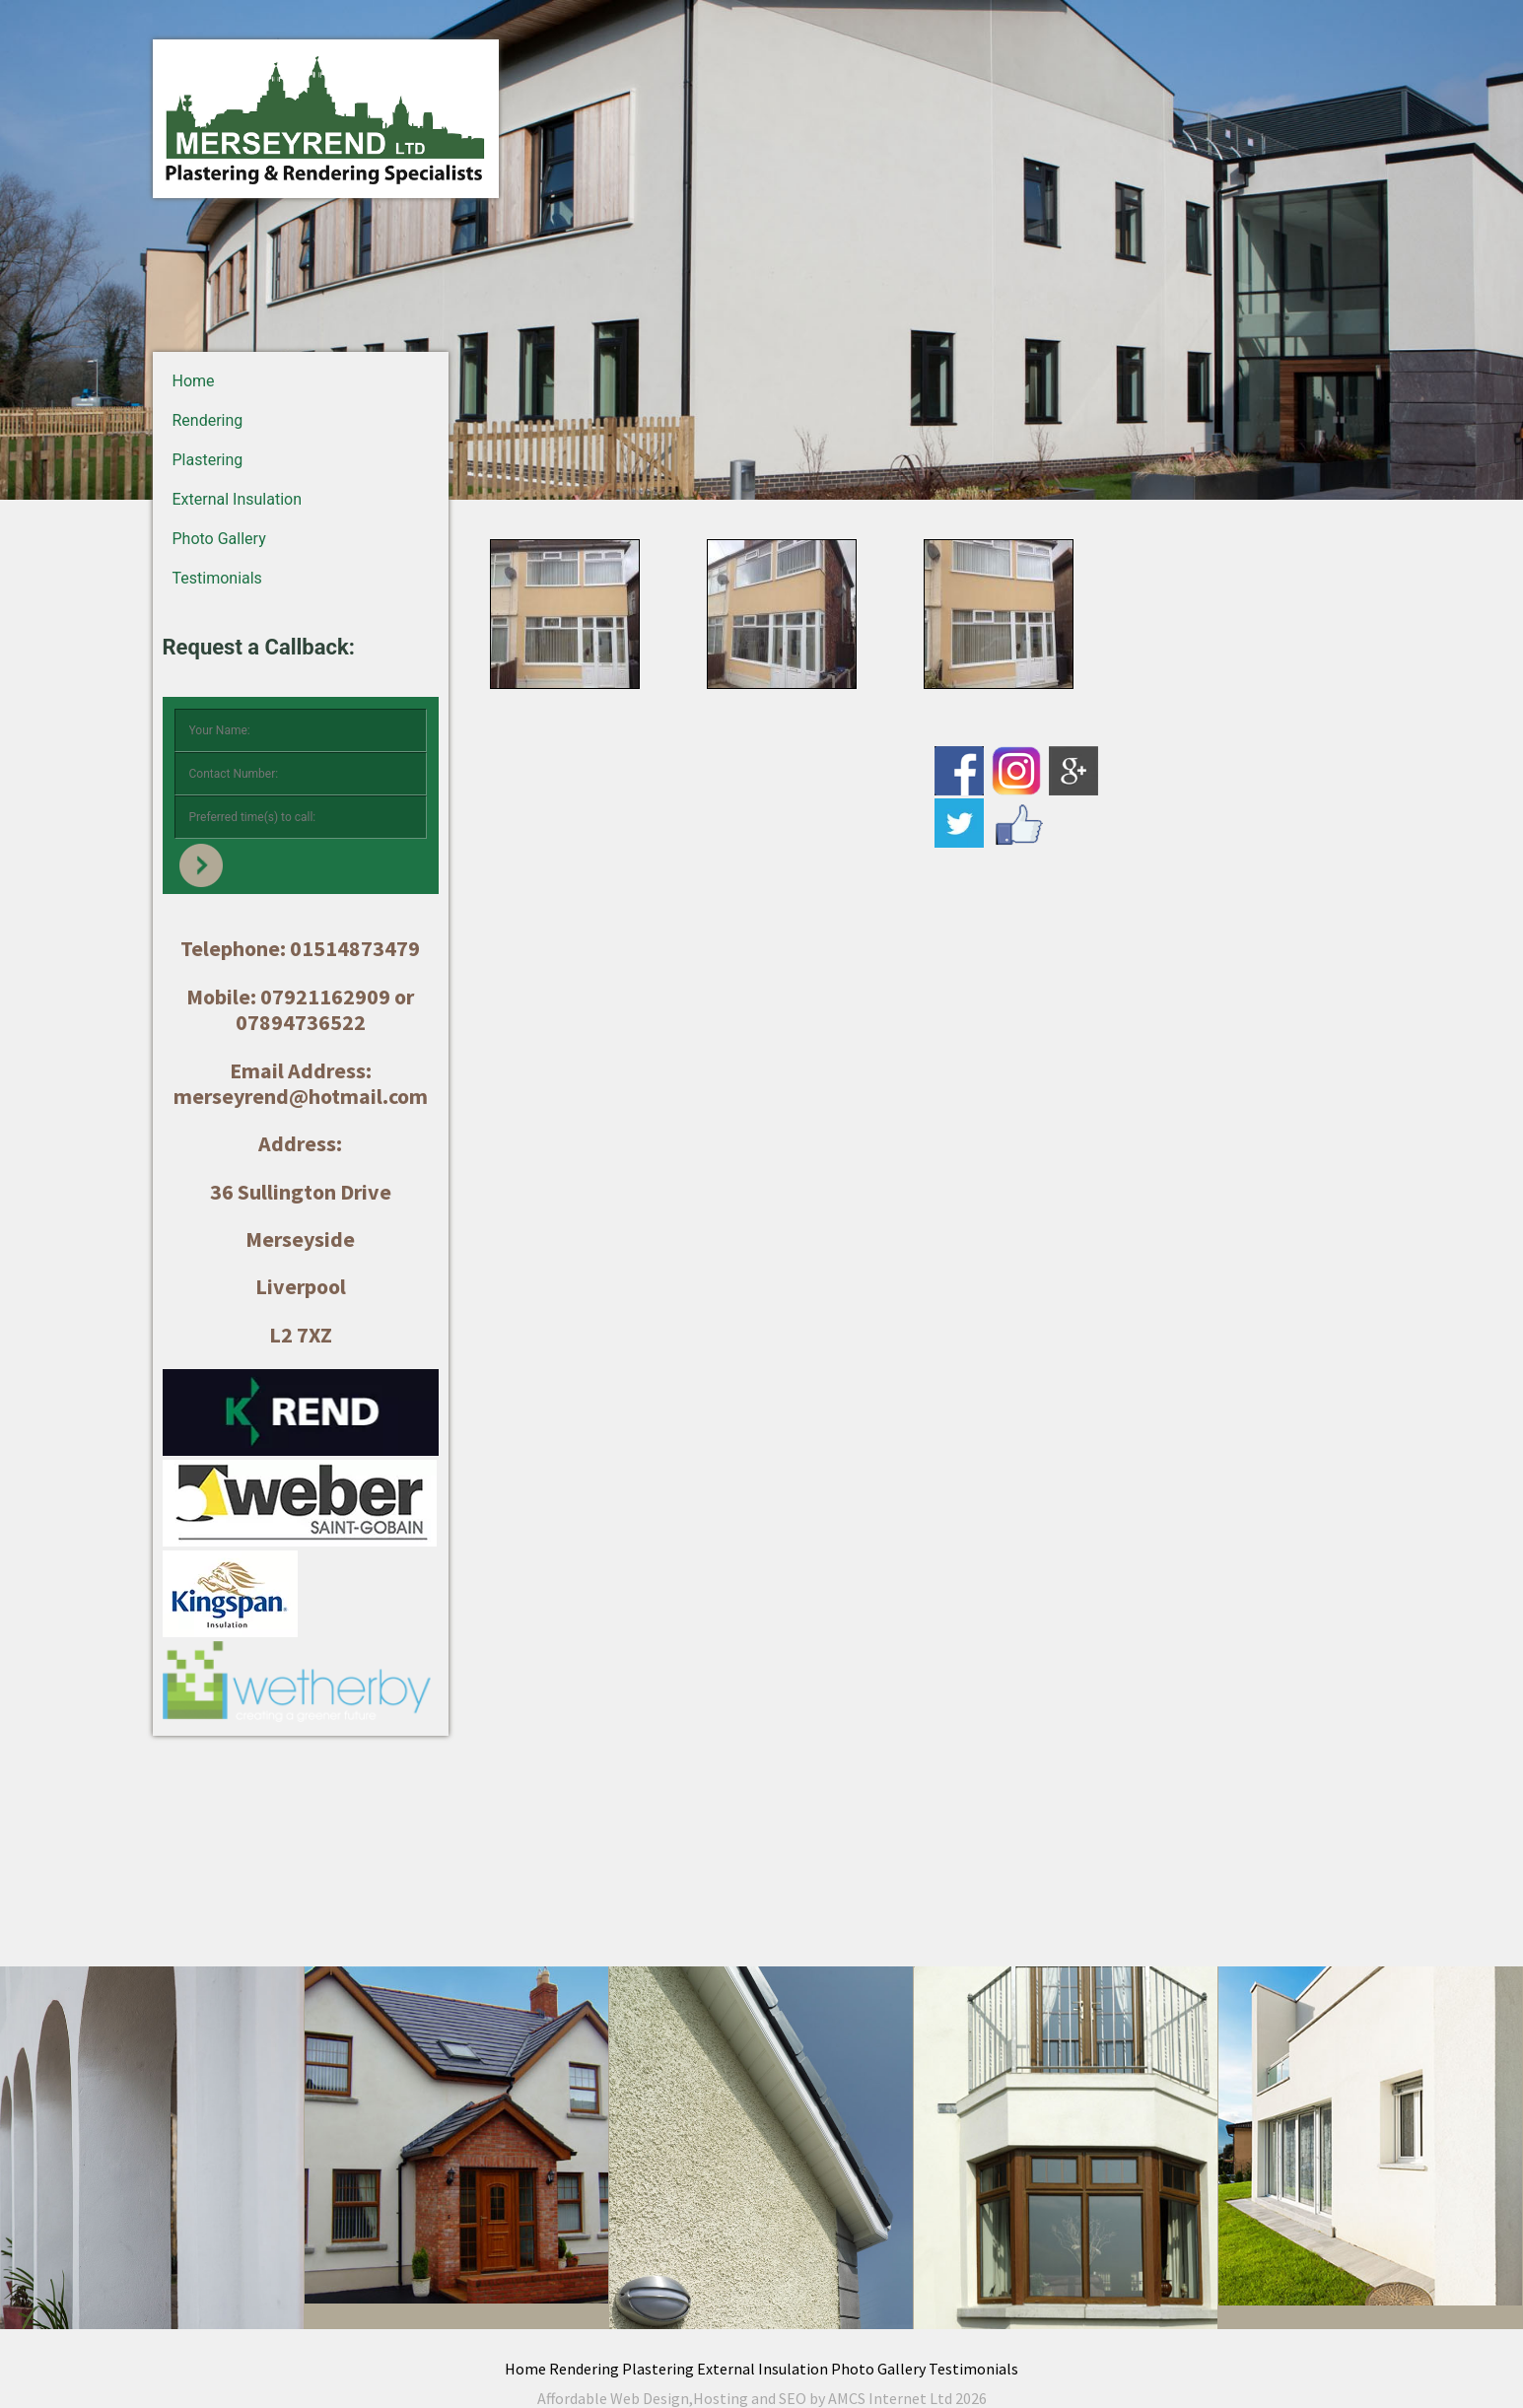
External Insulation (238, 499)
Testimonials (217, 578)
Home (194, 381)
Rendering (208, 420)
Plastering (208, 459)
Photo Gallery (219, 538)
